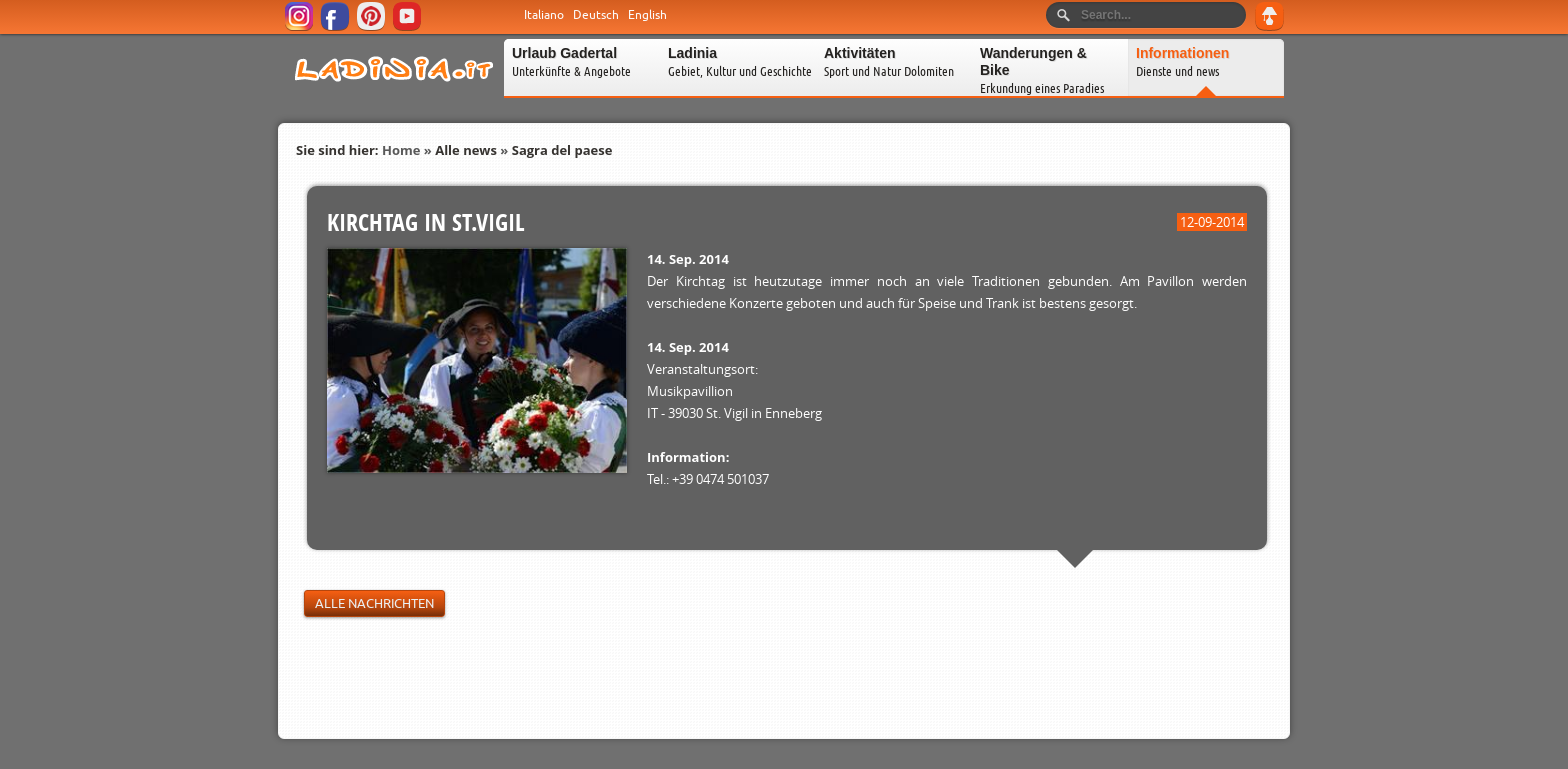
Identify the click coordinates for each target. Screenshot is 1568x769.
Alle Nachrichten (374, 603)
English (647, 15)
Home (401, 150)
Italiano (544, 15)
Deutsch (596, 15)
